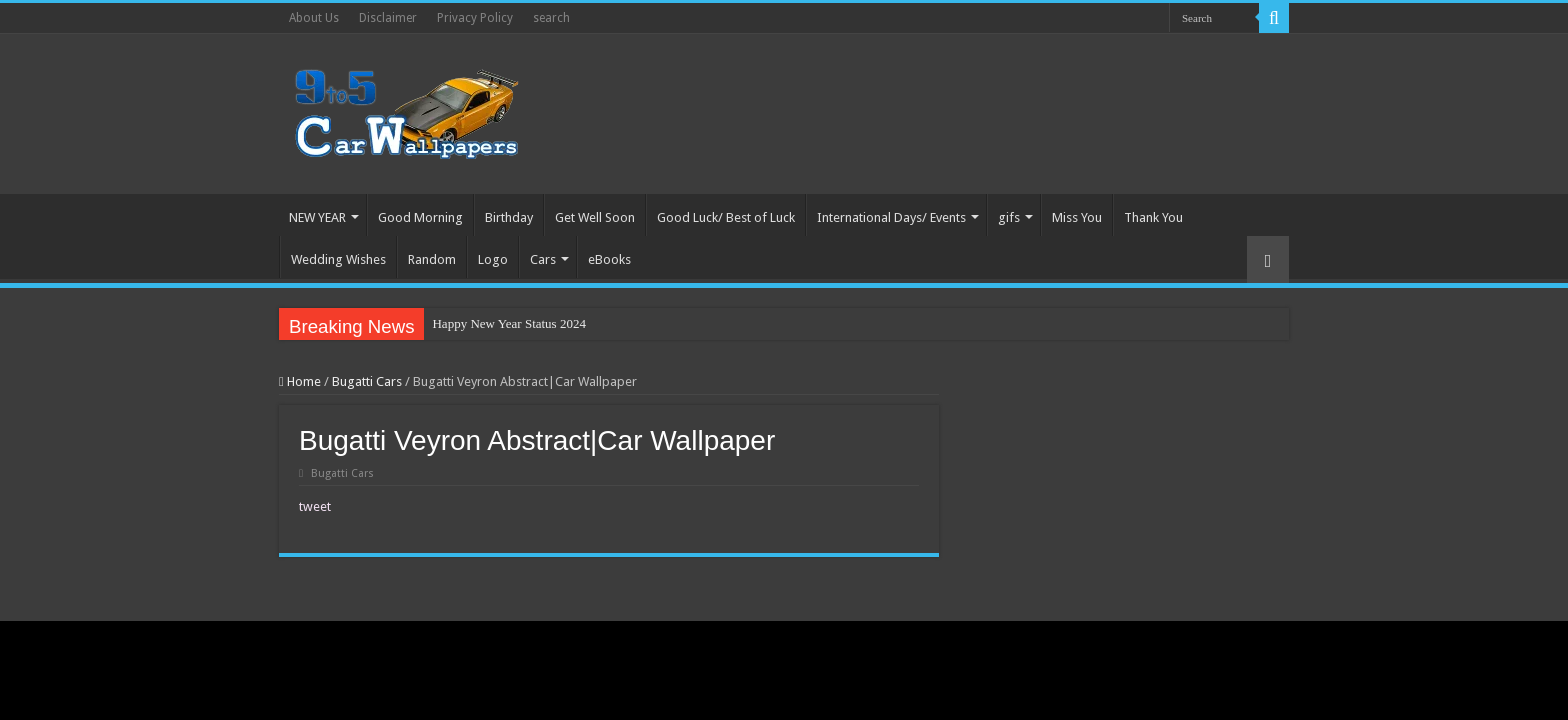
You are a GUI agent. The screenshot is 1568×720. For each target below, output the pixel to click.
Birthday (509, 217)
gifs (1009, 217)
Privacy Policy (475, 18)
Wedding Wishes (338, 259)
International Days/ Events (891, 217)
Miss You (1077, 217)
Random (432, 259)
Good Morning (420, 217)
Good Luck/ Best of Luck (726, 217)
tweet (315, 506)
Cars (543, 259)
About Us (314, 18)
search (551, 18)
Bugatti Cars (367, 381)
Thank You (1153, 217)
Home (300, 381)
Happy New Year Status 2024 (508, 323)
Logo (493, 259)
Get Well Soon (595, 217)
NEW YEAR (317, 217)
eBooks (609, 259)
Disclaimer (388, 18)
